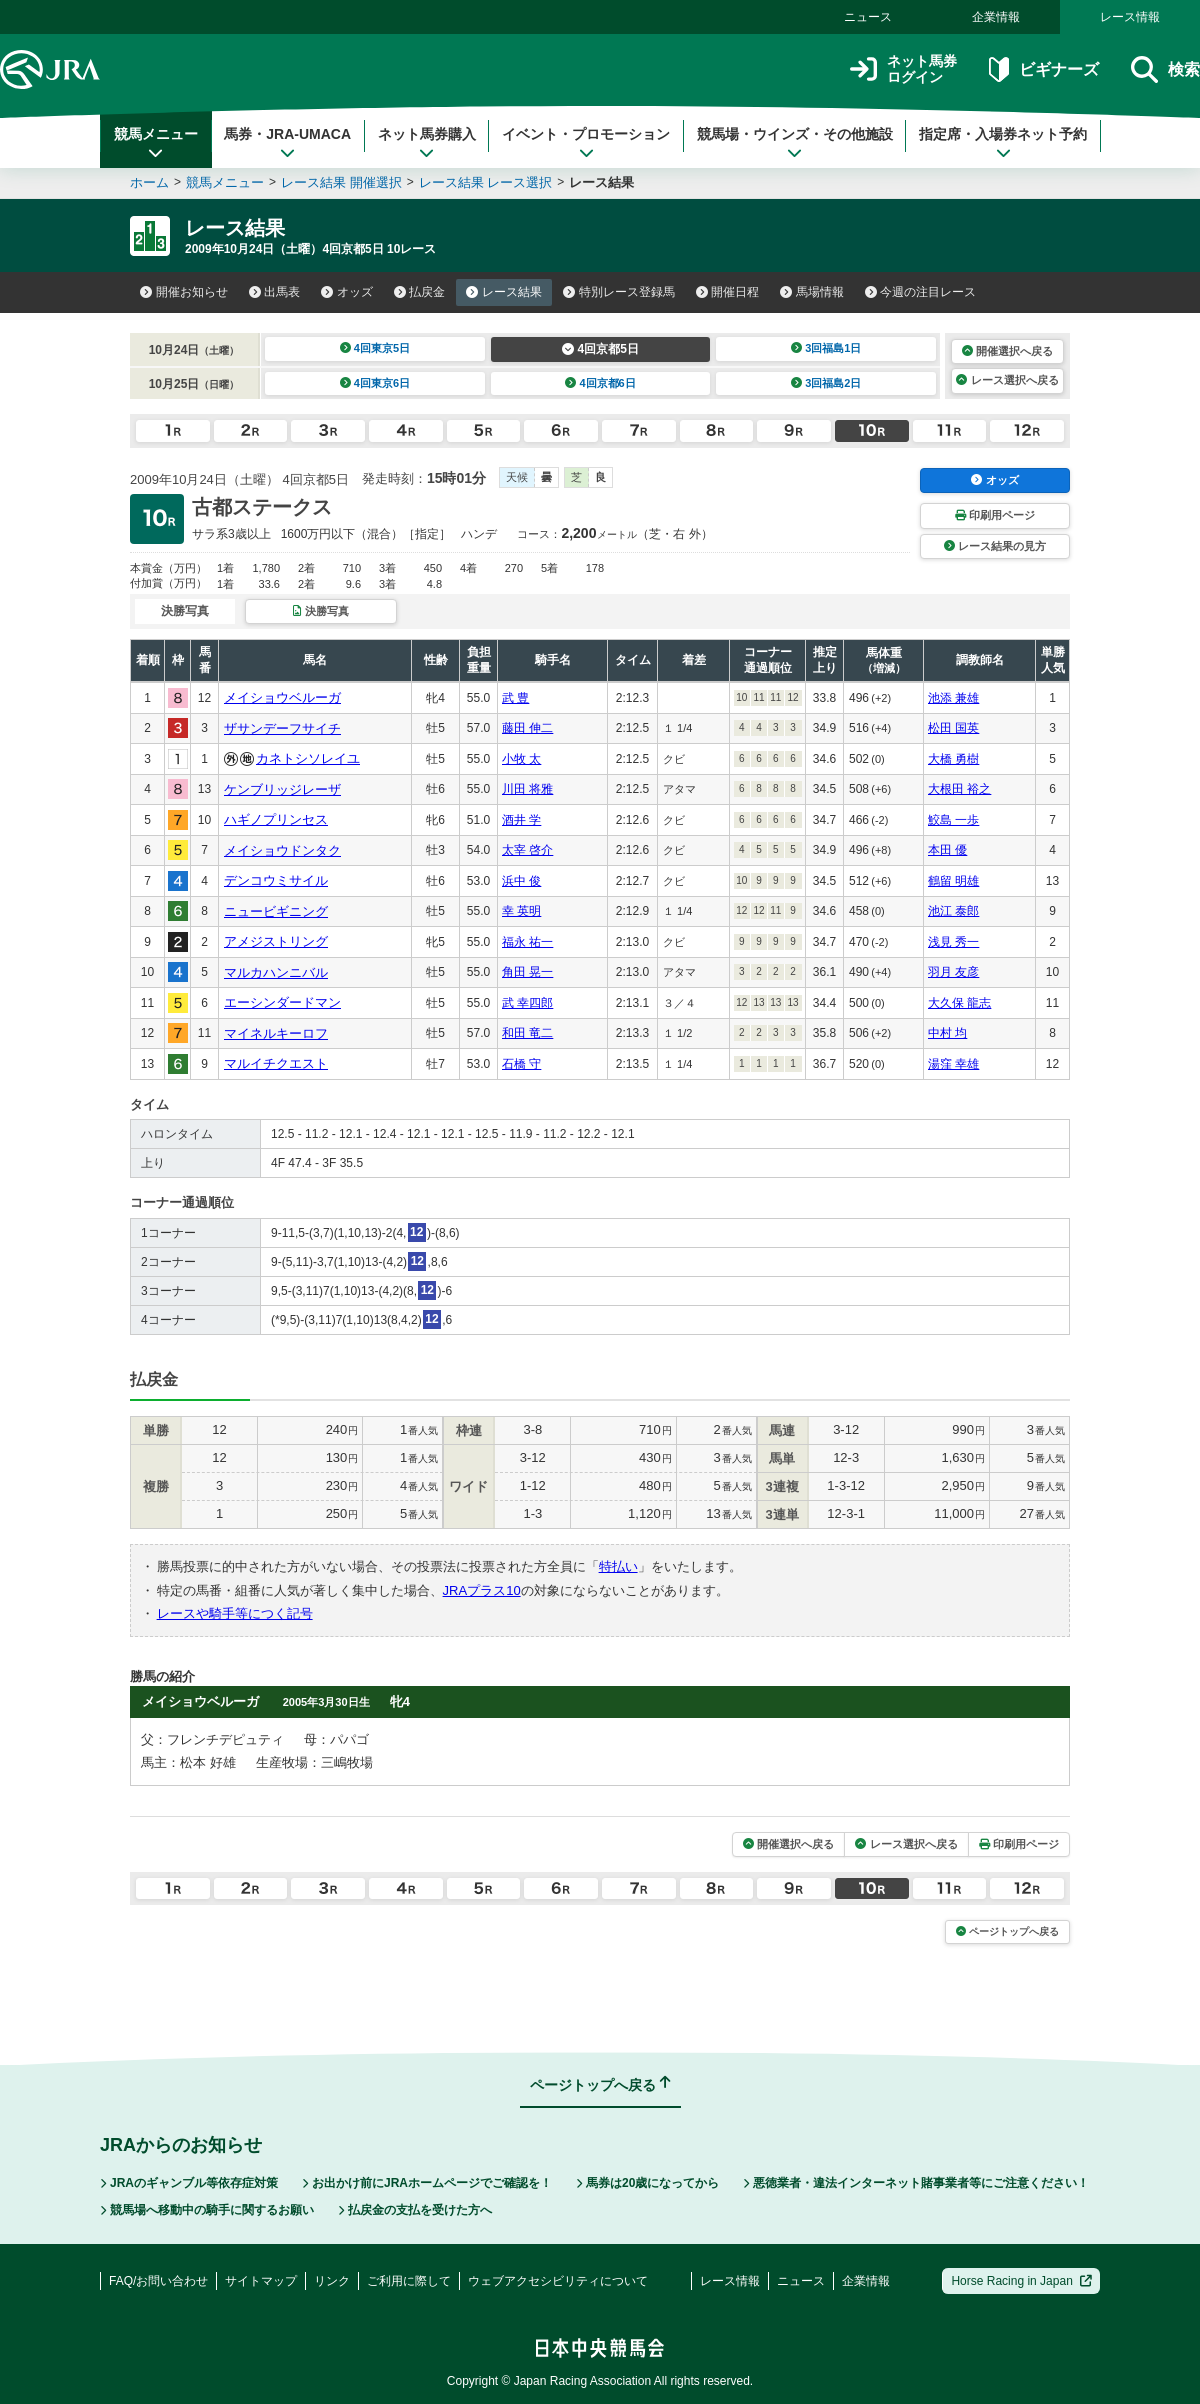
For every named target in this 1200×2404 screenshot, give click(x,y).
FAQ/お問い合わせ (158, 2281)
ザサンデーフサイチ (282, 728)
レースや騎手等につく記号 (235, 1613)
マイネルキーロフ (276, 1033)
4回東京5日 (375, 348)
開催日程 (728, 292)
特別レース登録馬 (619, 292)
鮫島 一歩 (953, 820)
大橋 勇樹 (953, 759)
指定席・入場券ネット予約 (1003, 143)
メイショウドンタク (282, 850)
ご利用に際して (409, 2281)
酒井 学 (521, 820)
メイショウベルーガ (282, 697)
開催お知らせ (184, 292)
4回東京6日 (375, 383)
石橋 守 (521, 1064)
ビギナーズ (1043, 69)
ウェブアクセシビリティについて (558, 2281)
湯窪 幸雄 (953, 1064)
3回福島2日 (826, 383)
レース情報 (1130, 17)
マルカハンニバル (276, 972)
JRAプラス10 (482, 1590)
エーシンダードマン (282, 1002)
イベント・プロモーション (586, 143)
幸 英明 (521, 911)
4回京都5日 (600, 349)
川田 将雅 (527, 789)
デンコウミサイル (276, 880)
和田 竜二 (527, 1033)
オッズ (347, 292)
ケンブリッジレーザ (282, 789)
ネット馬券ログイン (903, 69)
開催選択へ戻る (1007, 351)
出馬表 (275, 292)
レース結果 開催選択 (341, 182)
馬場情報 (812, 292)
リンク (332, 2281)
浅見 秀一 (953, 942)
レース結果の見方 (995, 546)
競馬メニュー (156, 143)
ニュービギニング (276, 911)
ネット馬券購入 (427, 143)
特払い (618, 1566)
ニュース (868, 17)
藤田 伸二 (527, 728)
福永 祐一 (527, 942)
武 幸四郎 (527, 1003)
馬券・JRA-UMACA (287, 143)
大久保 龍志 (959, 1003)
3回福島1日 (826, 348)
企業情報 (996, 17)
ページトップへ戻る (1007, 1931)
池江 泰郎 (953, 911)
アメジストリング (276, 941)
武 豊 (515, 698)
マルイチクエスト (276, 1063)
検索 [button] (1165, 69)
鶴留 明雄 (953, 881)
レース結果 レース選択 (486, 182)
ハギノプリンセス (276, 819)
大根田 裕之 (959, 789)
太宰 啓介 (527, 850)
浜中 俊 (521, 881)
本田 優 (947, 850)
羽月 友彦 (953, 972)
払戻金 (420, 292)
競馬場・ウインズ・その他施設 (795, 143)
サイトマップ (261, 2281)
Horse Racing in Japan (1021, 2281)
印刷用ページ (995, 515)
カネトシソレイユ (308, 758)
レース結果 (504, 292)
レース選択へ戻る (1007, 380)
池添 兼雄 (953, 698)
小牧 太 (521, 759)
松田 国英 (953, 728)
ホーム (149, 182)
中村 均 (947, 1033)
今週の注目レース (921, 292)
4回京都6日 (600, 383)
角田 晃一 (527, 972)
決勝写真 (320, 611)
